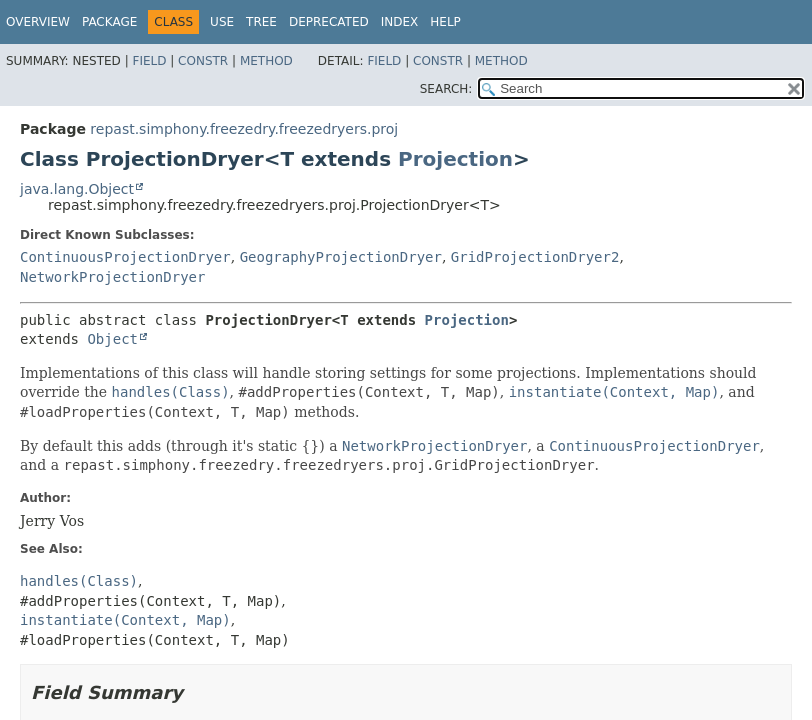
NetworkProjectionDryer (112, 277)
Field (149, 61)
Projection (455, 159)
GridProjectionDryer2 (535, 257)
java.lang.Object (77, 189)
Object (112, 339)
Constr (203, 61)
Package (109, 22)
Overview (38, 22)
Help (445, 22)
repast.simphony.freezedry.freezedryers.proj (244, 129)
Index (400, 22)
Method (266, 61)
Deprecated (329, 22)
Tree (261, 22)
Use (222, 22)
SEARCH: (446, 89)
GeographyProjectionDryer (341, 257)
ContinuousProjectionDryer (125, 257)
